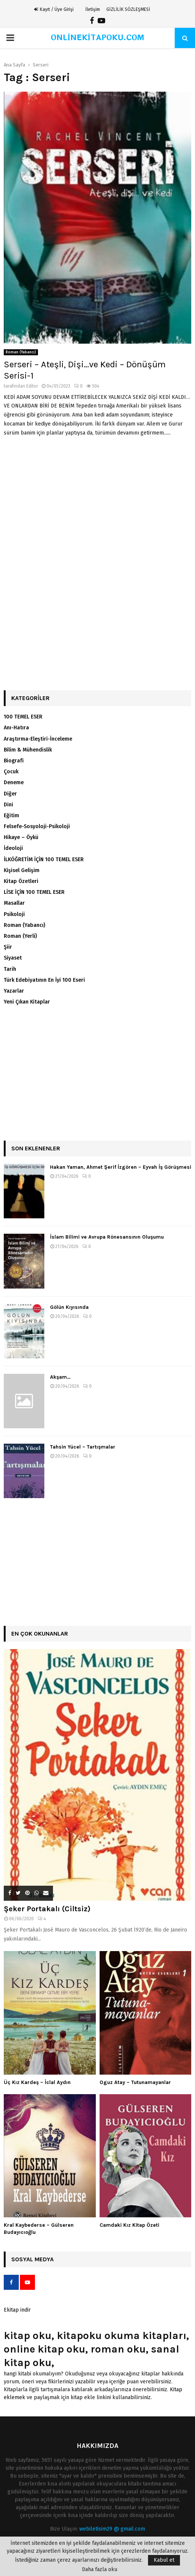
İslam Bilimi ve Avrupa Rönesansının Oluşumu (107, 1237)
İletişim (92, 9)
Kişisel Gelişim (21, 870)
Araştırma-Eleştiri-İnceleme (38, 739)
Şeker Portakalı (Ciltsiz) (47, 1908)
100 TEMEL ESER (23, 717)
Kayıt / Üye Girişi (54, 9)
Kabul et (164, 2560)
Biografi (14, 761)
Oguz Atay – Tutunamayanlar (135, 2082)
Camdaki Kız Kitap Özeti (129, 2225)
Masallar (14, 903)
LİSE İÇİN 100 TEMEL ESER (34, 892)
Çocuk (11, 771)
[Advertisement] (97, 502)
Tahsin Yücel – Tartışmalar (82, 1447)
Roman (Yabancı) (21, 352)
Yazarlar (14, 991)
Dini (8, 804)
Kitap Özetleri (21, 881)
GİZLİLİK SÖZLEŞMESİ (128, 9)
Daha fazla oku (99, 2569)
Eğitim (11, 815)
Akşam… (60, 1377)
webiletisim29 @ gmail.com (112, 2529)
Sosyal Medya (32, 2259)
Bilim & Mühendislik (28, 750)
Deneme (14, 782)
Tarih (10, 969)
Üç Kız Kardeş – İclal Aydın (37, 2082)
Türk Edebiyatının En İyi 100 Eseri (44, 980)
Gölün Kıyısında (69, 1307)
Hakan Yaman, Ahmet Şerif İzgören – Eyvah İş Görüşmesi (120, 1167)
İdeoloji (13, 848)
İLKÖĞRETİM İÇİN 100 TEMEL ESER (44, 859)
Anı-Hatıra (16, 727)
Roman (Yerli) (20, 936)
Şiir (8, 947)
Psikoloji (14, 914)
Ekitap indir (17, 2310)
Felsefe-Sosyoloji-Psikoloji (37, 826)
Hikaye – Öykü (21, 837)
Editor (32, 386)
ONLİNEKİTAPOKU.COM (97, 38)
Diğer (10, 794)
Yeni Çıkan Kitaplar (27, 1002)
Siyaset (13, 958)
